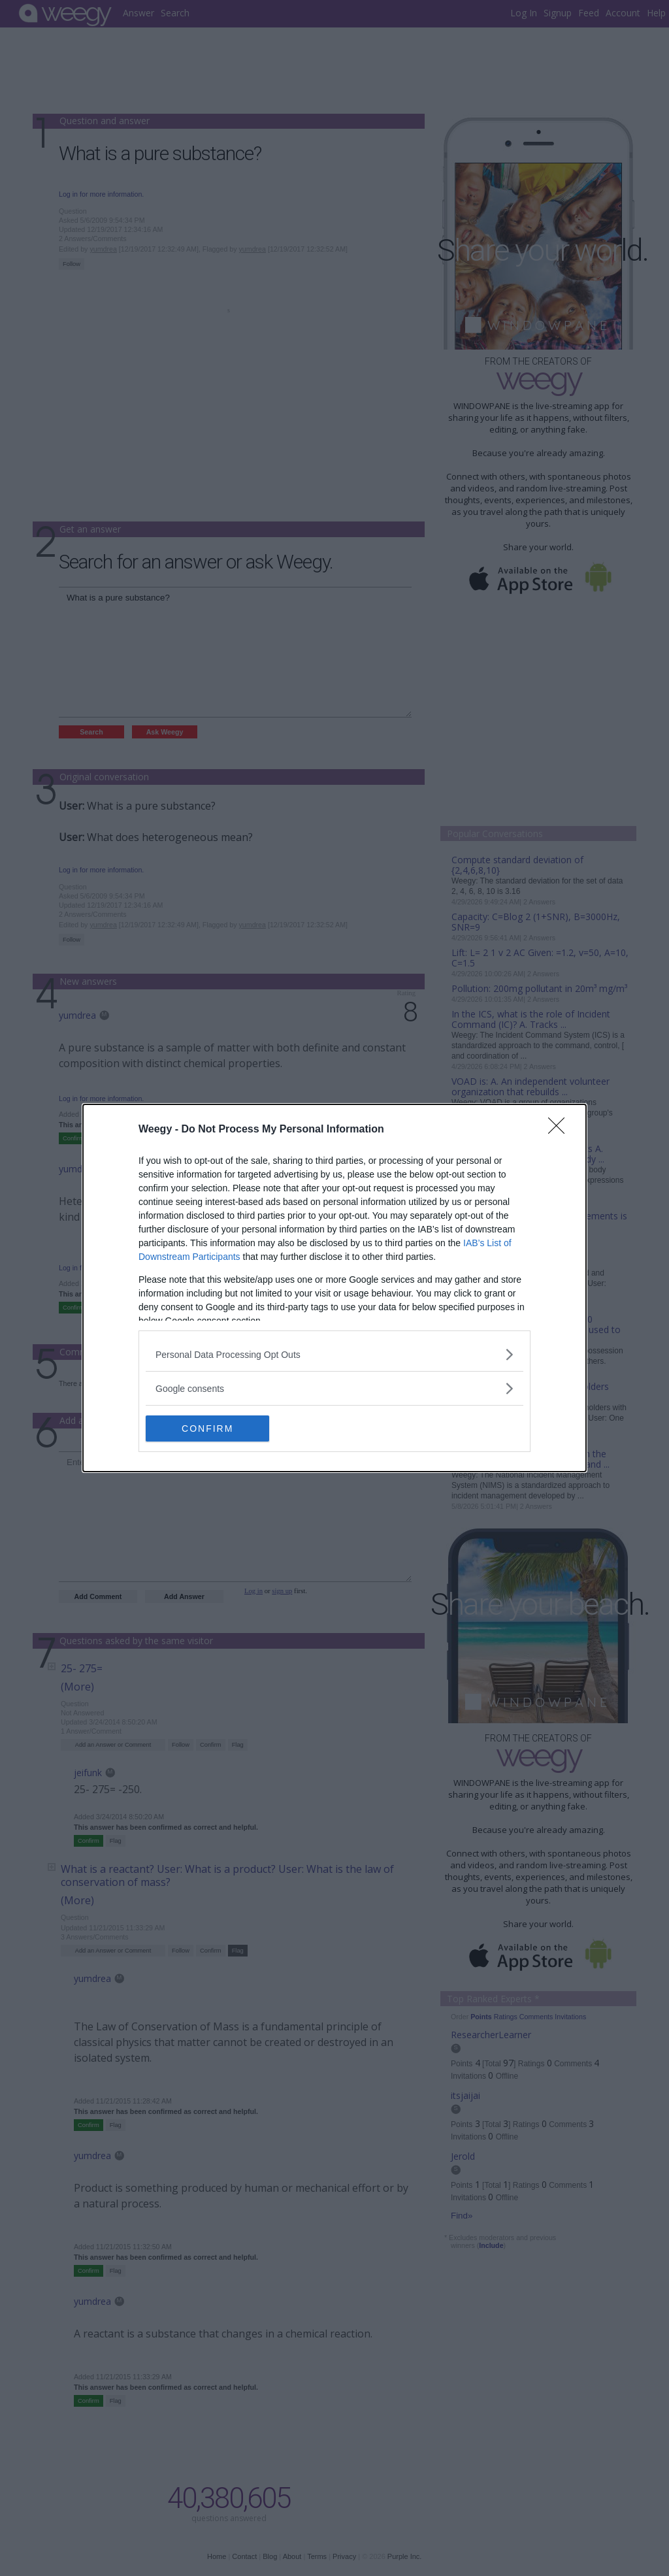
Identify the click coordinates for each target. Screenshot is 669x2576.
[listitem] (334, 1354)
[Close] (560, 1129)
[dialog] (334, 1288)
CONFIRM (207, 1428)
